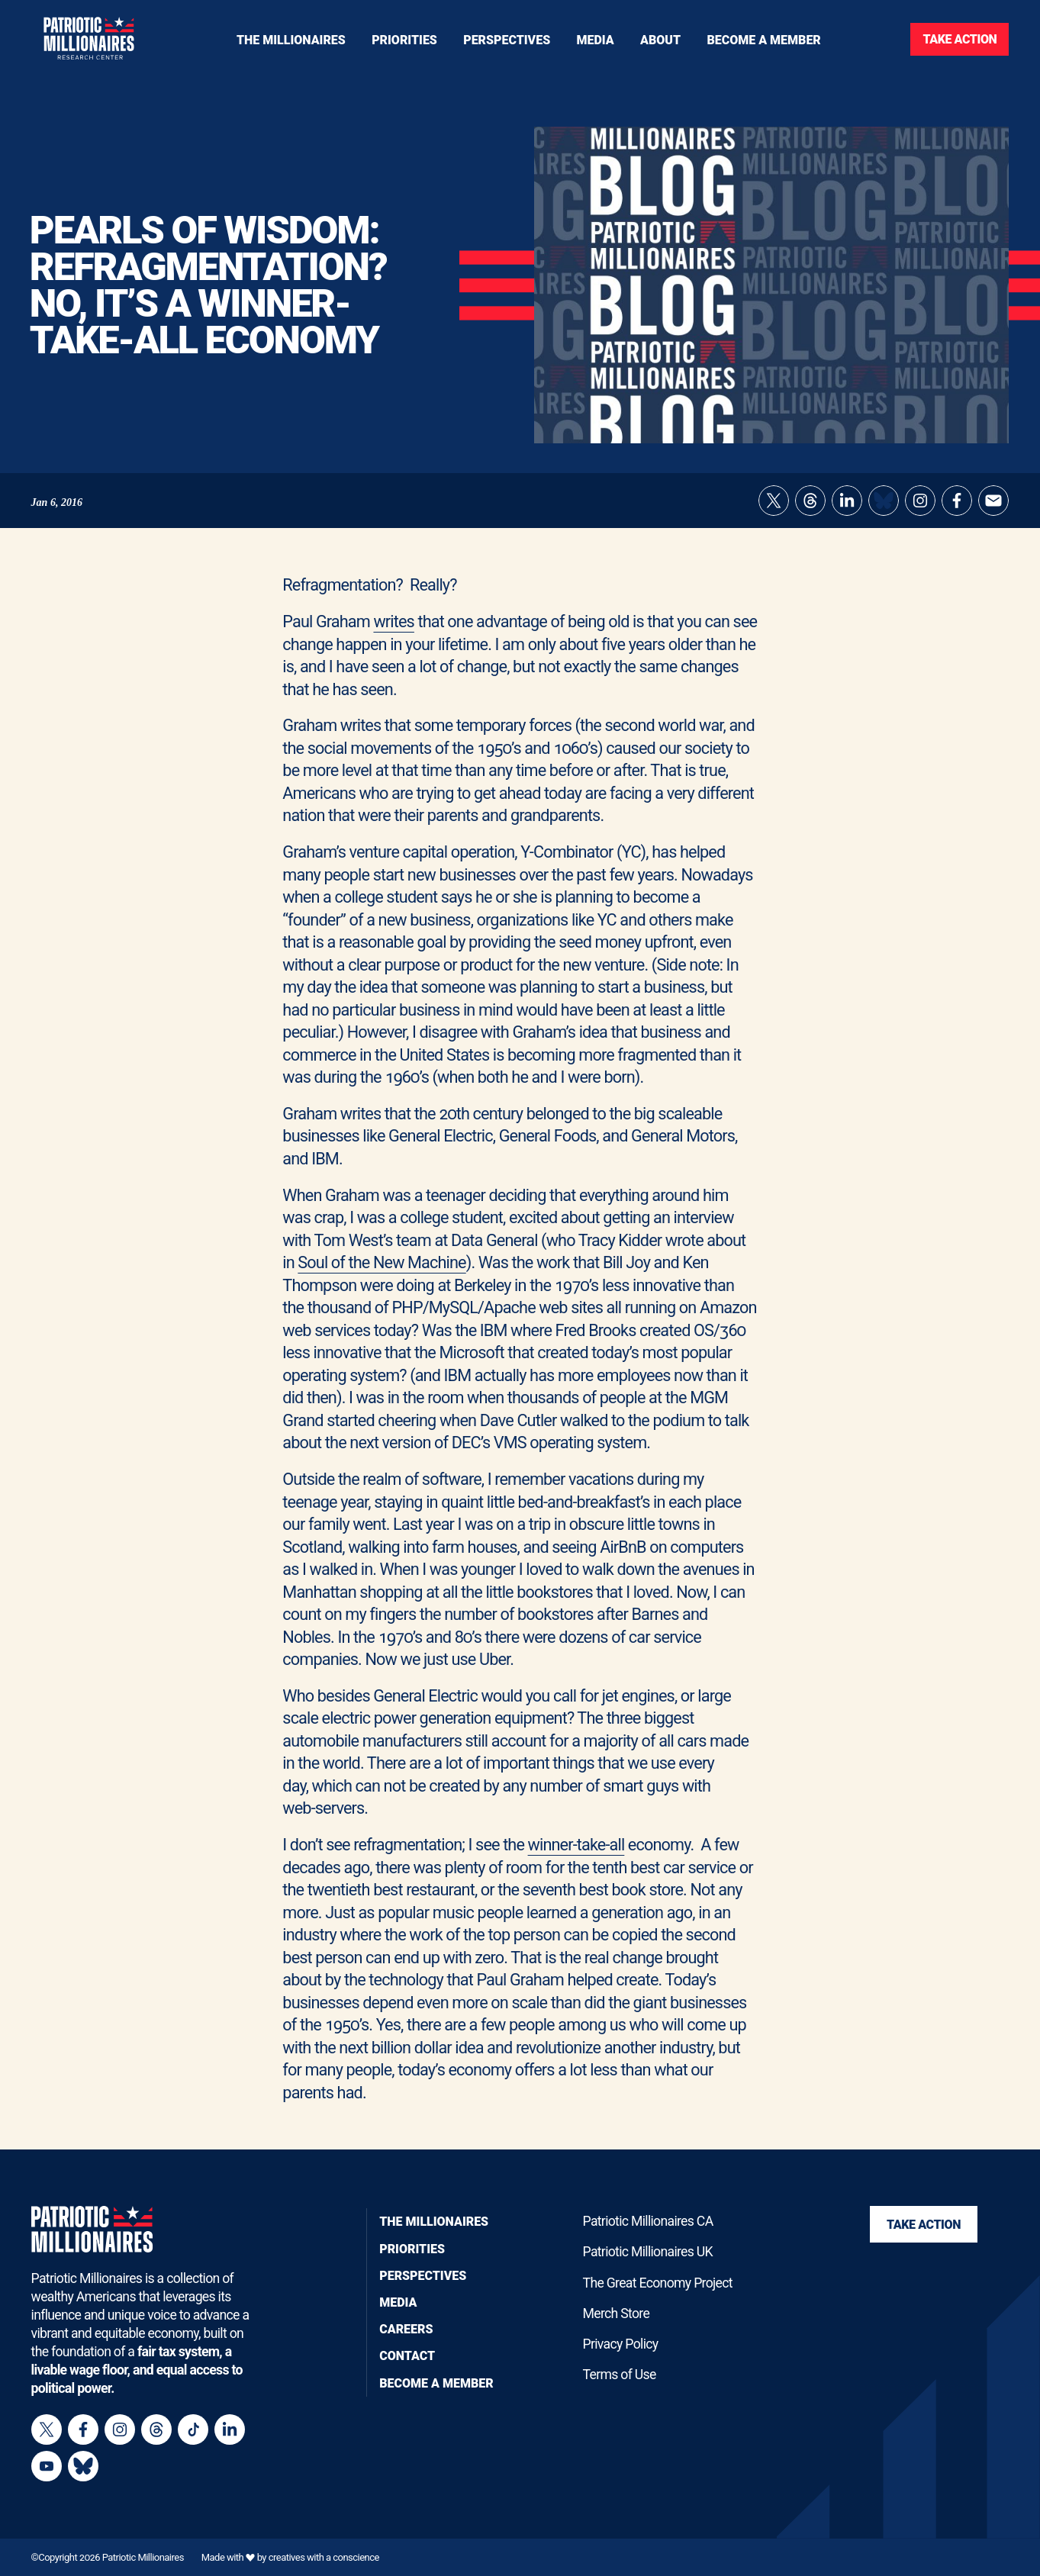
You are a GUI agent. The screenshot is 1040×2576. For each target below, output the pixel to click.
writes (393, 621)
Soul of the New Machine (381, 1262)
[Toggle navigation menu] (404, 39)
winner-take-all (576, 1844)
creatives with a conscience (324, 2557)
